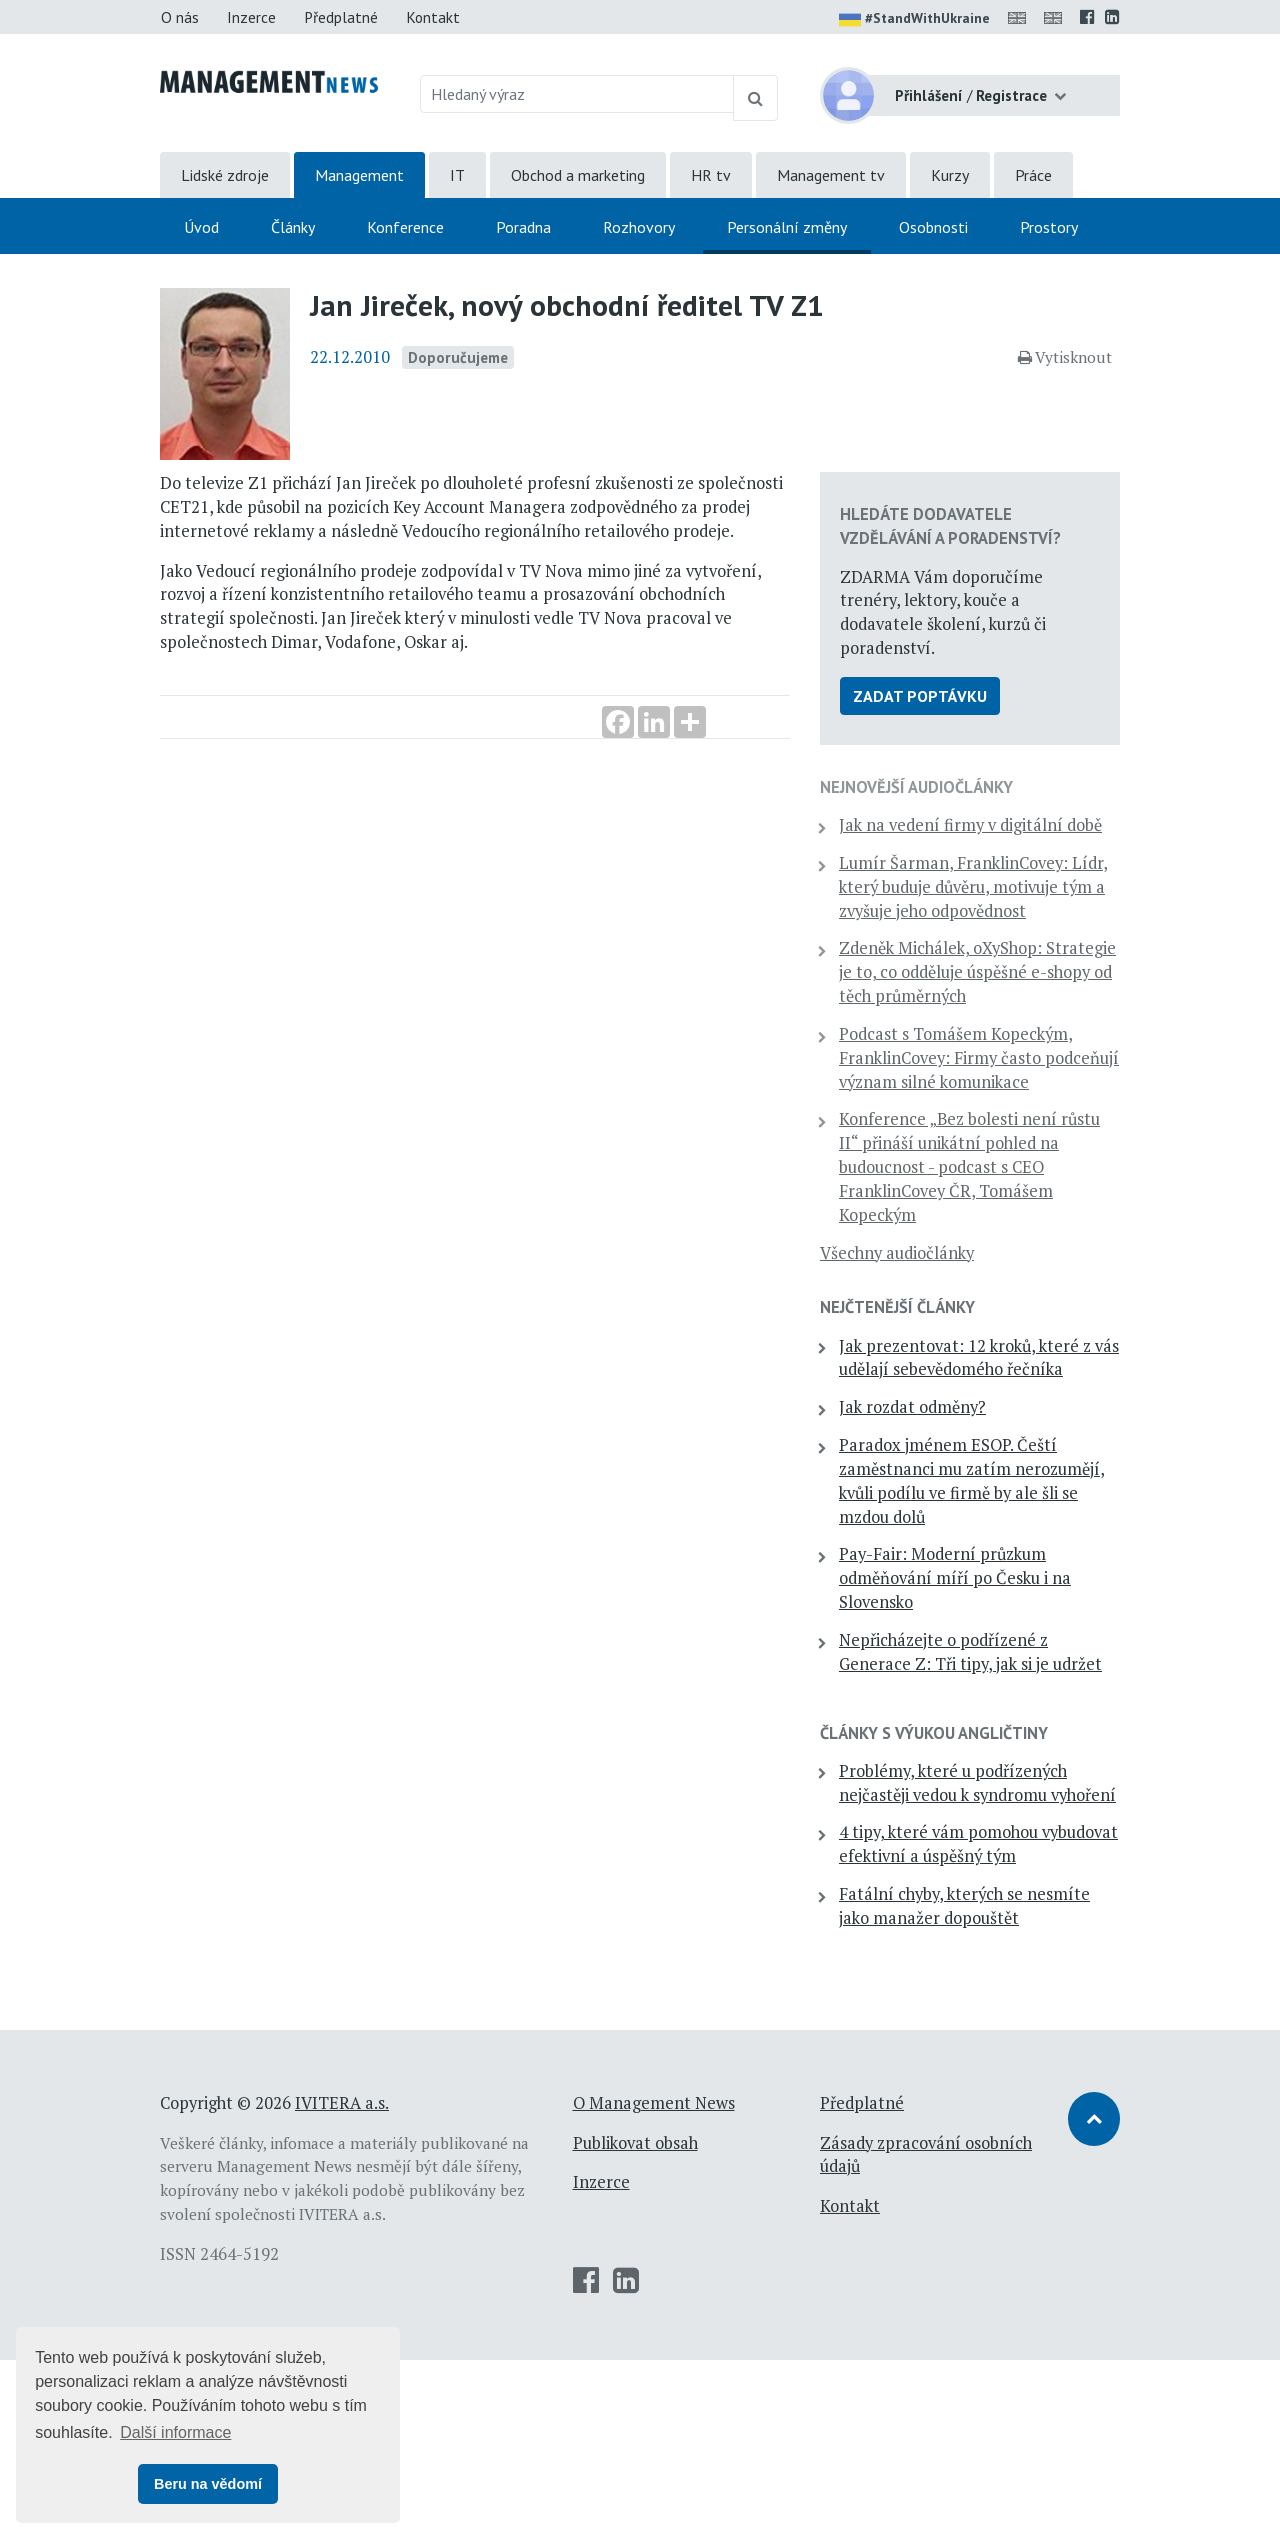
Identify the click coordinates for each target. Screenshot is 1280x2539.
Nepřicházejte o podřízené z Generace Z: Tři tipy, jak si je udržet (989, 1747)
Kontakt (433, 17)
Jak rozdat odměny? (957, 1491)
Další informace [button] (175, 2432)
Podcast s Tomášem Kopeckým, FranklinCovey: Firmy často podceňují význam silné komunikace (982, 1105)
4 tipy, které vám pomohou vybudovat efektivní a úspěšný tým (983, 1988)
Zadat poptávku (965, 660)
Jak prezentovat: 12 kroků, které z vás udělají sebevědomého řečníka (982, 1429)
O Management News (654, 2281)
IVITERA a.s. (342, 2281)
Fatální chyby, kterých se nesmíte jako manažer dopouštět (976, 2073)
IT (457, 175)
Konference (405, 227)
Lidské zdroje (225, 175)
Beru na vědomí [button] (208, 2484)
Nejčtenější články (942, 1367)
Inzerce (251, 17)
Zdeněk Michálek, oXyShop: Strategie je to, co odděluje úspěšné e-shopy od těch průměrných (985, 995)
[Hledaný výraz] (577, 94)
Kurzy (950, 175)
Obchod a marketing (578, 175)
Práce (1033, 175)
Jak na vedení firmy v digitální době (962, 801)
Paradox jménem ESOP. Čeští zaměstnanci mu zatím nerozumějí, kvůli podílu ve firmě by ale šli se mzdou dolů (993, 1564)
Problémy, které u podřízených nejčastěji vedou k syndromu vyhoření (991, 1902)
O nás (180, 17)
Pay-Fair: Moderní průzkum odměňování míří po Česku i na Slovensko (988, 1662)
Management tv (831, 175)
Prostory (1049, 227)
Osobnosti (933, 227)
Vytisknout (1065, 357)
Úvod (201, 227)
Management (359, 175)
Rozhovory (639, 227)
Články (293, 227)
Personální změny (787, 227)
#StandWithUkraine (914, 20)
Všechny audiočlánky (942, 1312)
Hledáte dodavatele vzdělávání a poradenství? (971, 454)
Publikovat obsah (635, 2321)
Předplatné (341, 17)
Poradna (523, 227)
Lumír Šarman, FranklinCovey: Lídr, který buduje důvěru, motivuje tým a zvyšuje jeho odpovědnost (989, 886)
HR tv (711, 175)
